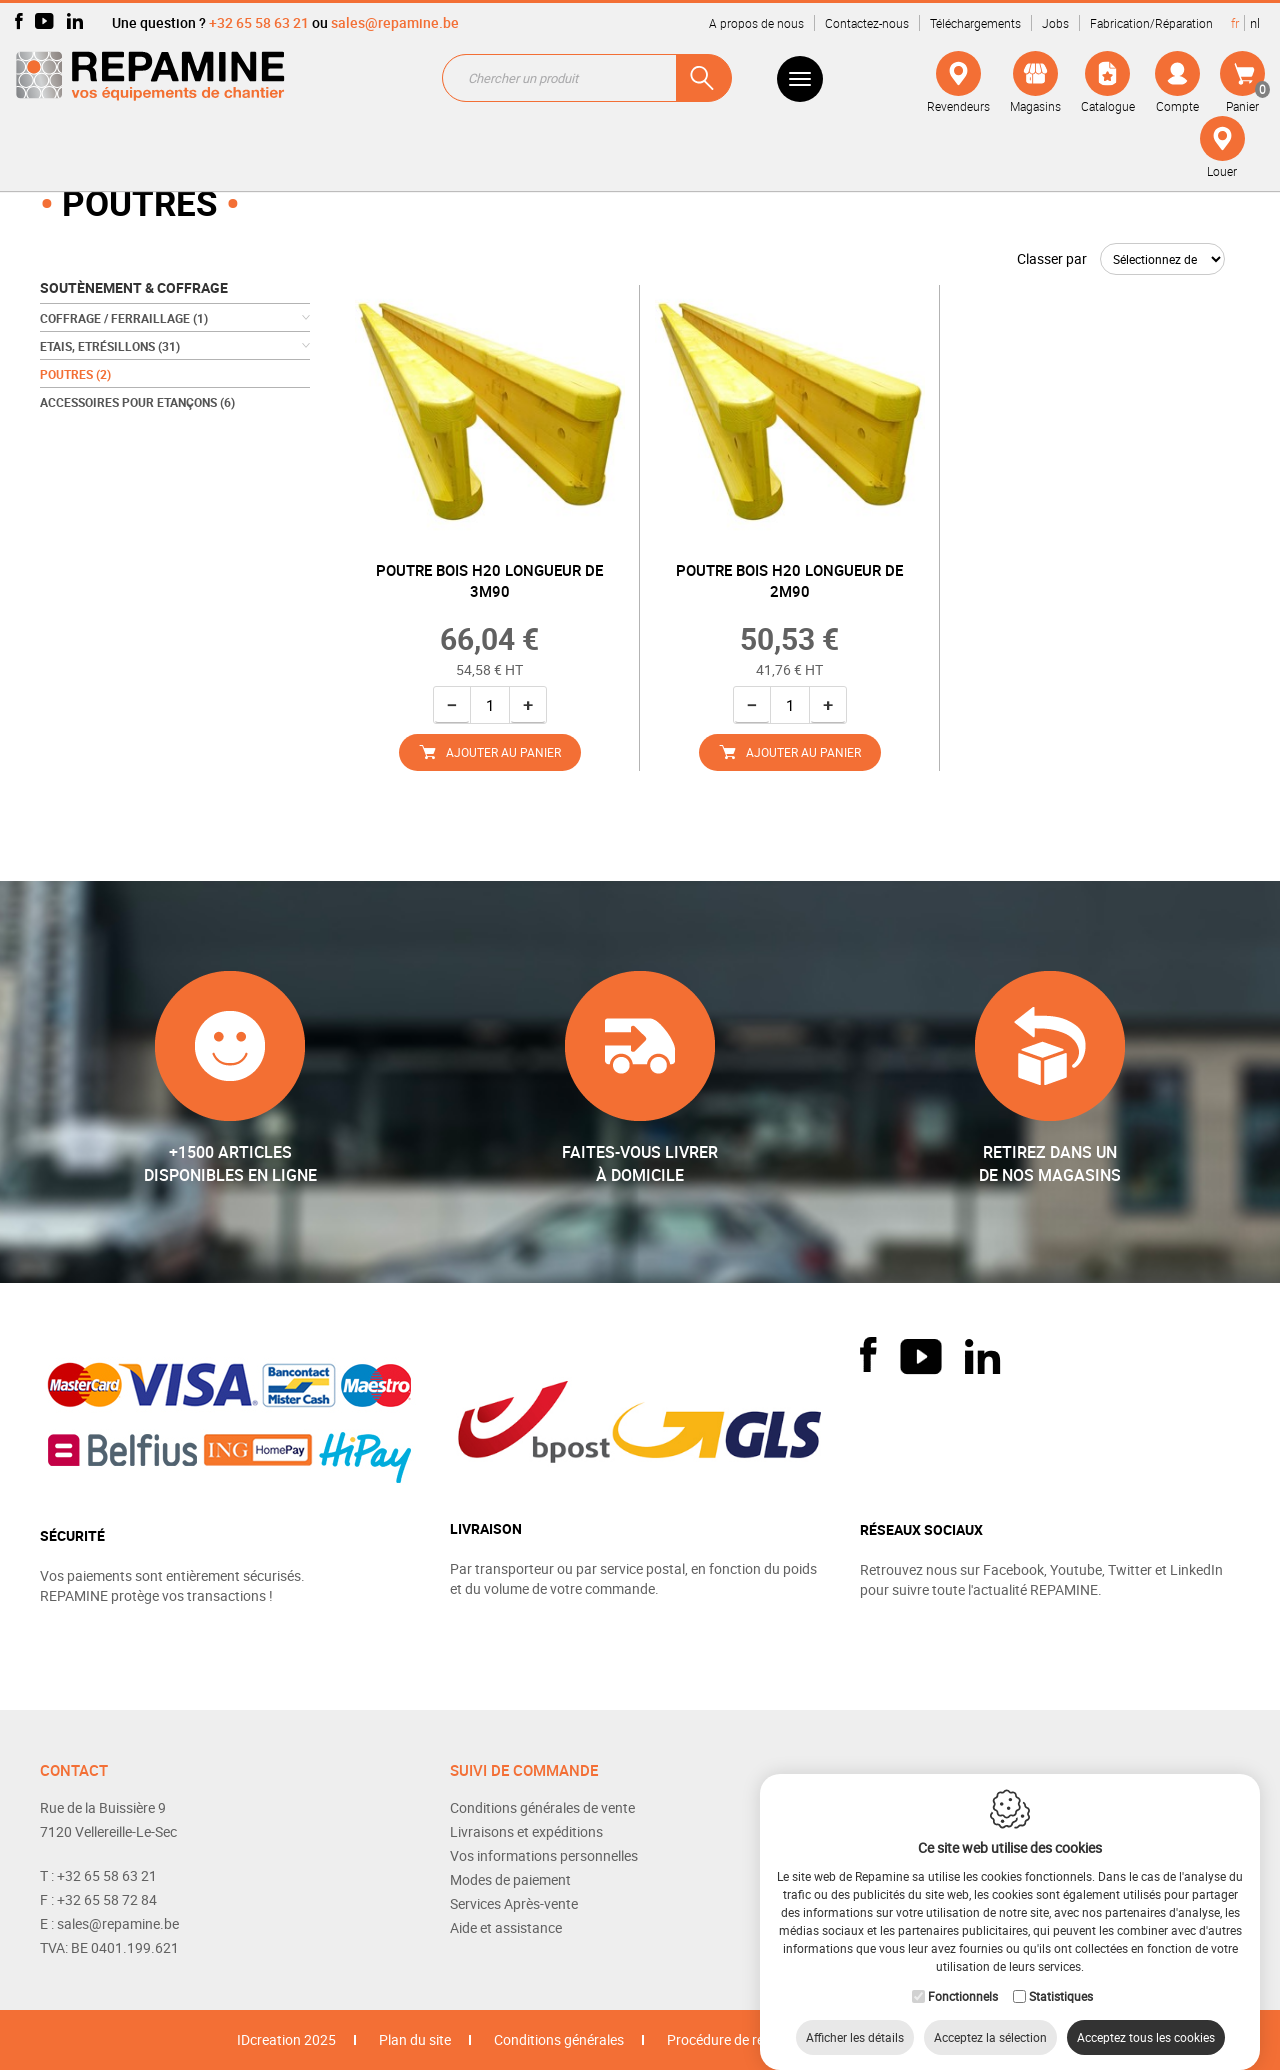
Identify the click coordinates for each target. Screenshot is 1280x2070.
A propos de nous (756, 23)
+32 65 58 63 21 (259, 22)
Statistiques (1061, 1976)
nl (1255, 23)
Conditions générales (559, 2039)
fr (1235, 23)
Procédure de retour (728, 2039)
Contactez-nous (867, 23)
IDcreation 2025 (286, 2039)
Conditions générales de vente (542, 1807)
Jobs (1055, 23)
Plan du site (415, 2039)
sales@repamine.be (395, 22)
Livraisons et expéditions (526, 1831)
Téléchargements (975, 23)
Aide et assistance (506, 1927)
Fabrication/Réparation (1151, 23)
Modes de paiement (510, 1879)
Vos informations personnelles (544, 1855)
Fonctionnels (963, 1976)
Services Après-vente (514, 1903)
